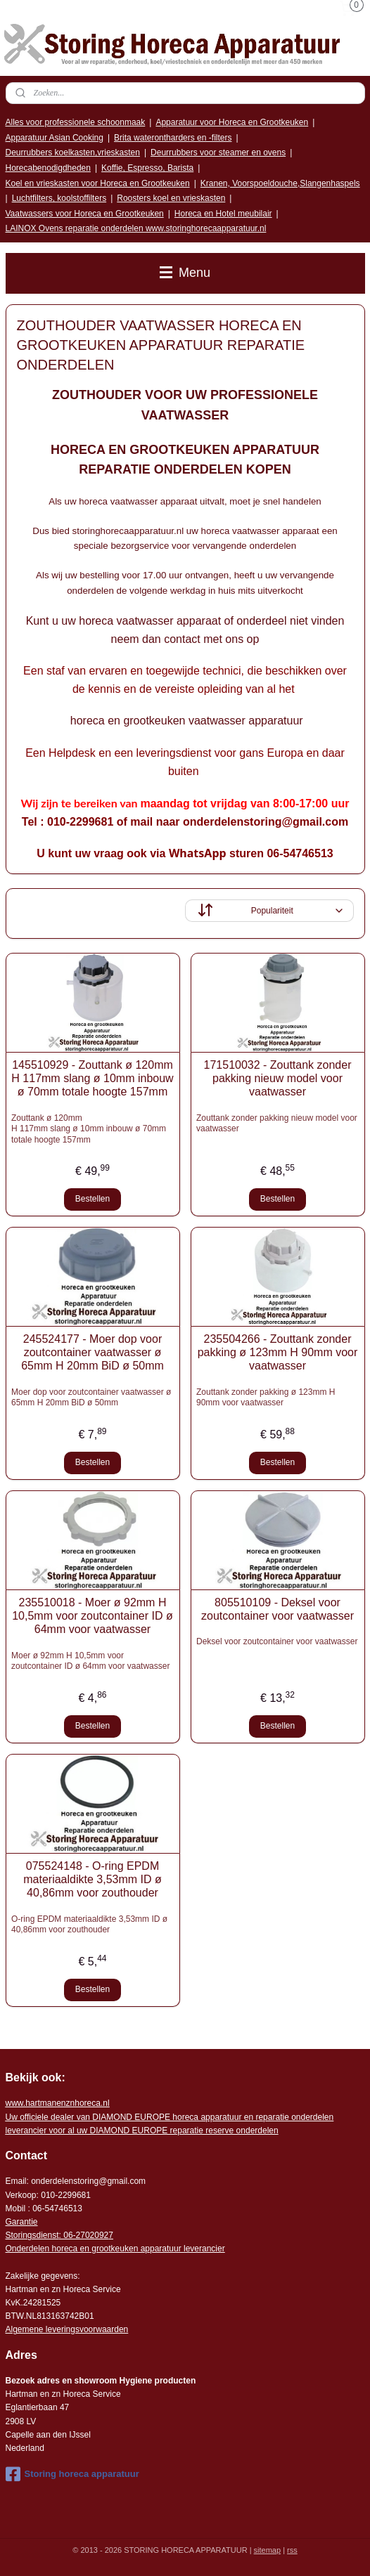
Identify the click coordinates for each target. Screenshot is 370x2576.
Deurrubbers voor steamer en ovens (218, 152)
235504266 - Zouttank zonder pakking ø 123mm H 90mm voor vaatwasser (278, 1352)
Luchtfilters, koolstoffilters (59, 198)
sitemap (267, 2550)
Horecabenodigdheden (48, 168)
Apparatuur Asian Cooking (54, 138)
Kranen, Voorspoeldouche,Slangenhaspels (280, 183)
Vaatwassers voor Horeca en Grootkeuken (85, 214)
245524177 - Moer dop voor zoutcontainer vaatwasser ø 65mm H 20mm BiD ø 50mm (92, 1352)
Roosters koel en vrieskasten (171, 198)
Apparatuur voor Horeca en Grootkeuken (231, 122)
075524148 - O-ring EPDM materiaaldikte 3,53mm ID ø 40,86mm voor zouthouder (92, 1879)
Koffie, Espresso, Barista (147, 168)
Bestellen (92, 1199)
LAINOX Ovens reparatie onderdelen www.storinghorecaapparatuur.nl (136, 228)
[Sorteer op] (269, 910)
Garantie (22, 2222)
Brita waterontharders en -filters (172, 138)
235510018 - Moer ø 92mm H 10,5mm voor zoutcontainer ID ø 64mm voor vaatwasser (92, 1615)
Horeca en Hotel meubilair (223, 214)
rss (292, 2550)
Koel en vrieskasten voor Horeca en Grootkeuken (98, 183)
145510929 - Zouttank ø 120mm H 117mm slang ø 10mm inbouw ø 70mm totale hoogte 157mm (92, 1078)
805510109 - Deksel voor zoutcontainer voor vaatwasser (277, 1609)
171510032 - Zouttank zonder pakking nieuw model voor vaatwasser (278, 1078)
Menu (185, 273)
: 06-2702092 (84, 2235)
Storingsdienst (32, 2235)
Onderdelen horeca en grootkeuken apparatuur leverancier (115, 2248)
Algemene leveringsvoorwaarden (67, 2329)
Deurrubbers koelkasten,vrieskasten (73, 152)
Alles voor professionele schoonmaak (76, 122)
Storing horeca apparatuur (72, 2474)
